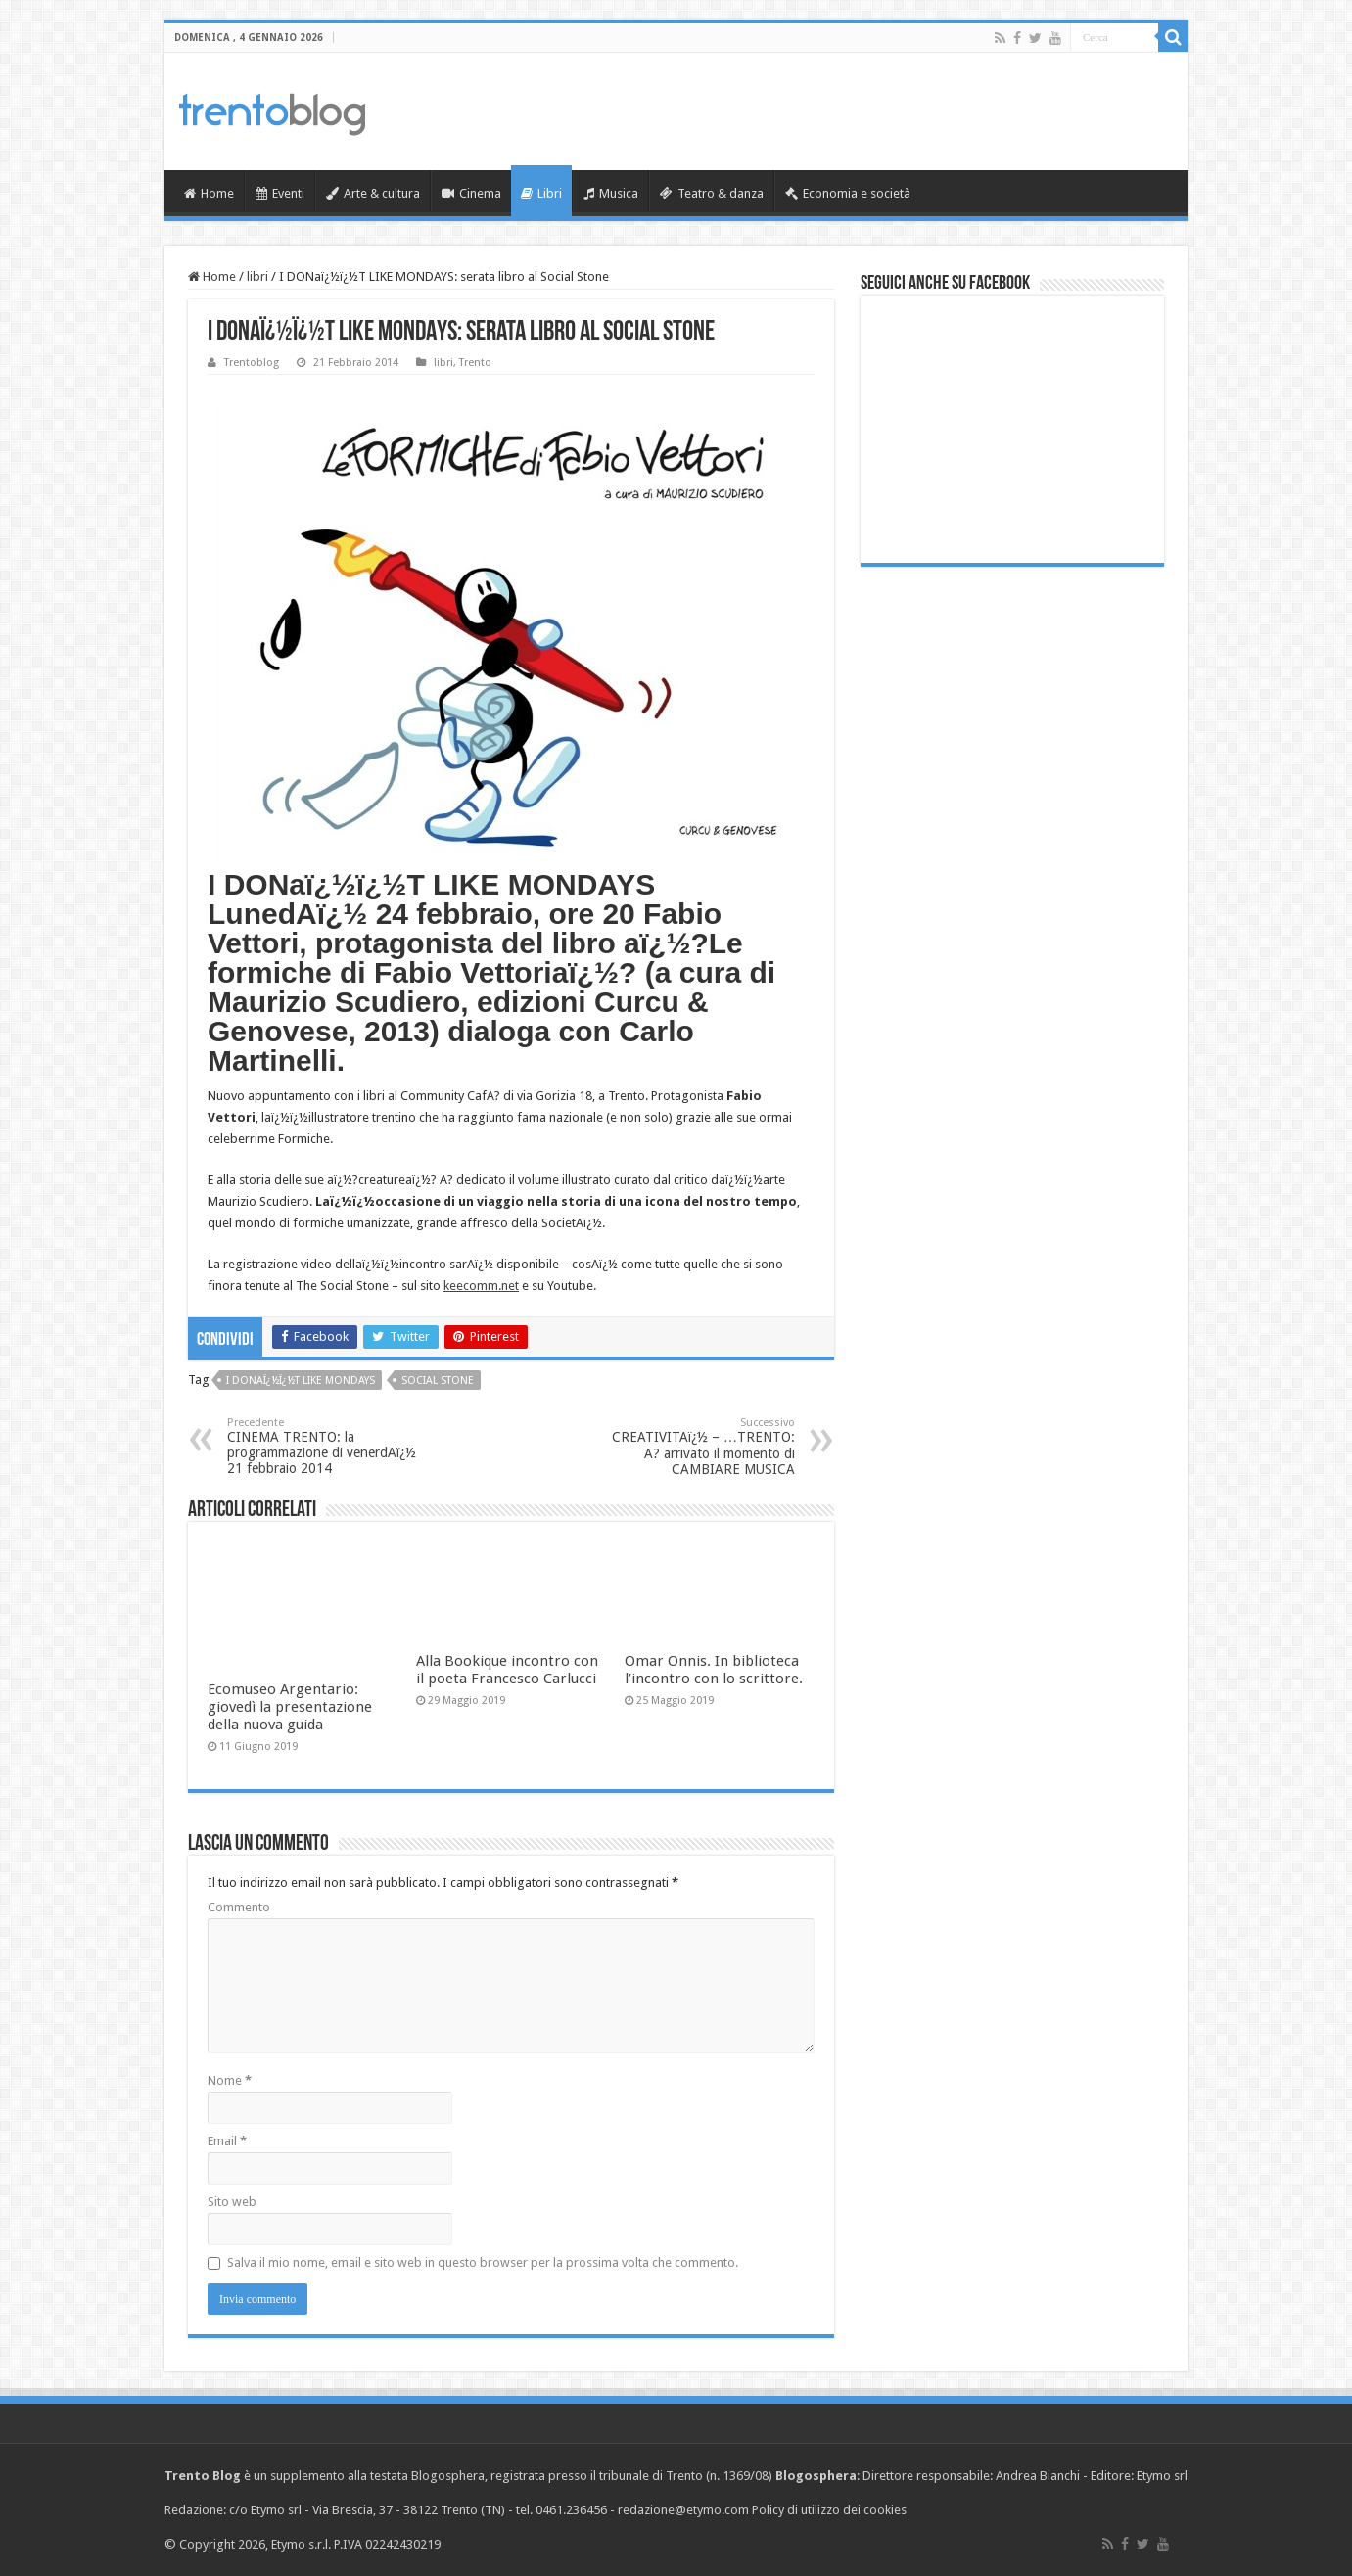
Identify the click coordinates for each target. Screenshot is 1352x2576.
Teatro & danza (712, 193)
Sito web (232, 2201)
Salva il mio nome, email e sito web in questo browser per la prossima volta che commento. (482, 2262)
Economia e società (847, 193)
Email (227, 2141)
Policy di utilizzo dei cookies (829, 2510)
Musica (610, 193)
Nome (230, 2080)
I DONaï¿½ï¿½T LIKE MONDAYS (300, 1380)
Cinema (471, 193)
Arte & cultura (373, 193)
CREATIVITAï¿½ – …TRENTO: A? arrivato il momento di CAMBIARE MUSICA (694, 1446)
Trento (475, 362)
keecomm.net (481, 1285)
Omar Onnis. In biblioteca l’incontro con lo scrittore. (714, 1669)
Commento (239, 1907)
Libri (541, 193)
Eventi (280, 193)
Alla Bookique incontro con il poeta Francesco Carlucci (507, 1669)
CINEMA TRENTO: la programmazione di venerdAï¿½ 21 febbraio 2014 (327, 1446)
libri (257, 276)
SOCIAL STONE (437, 1380)
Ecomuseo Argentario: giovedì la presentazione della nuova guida (290, 1706)
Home (209, 193)
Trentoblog (251, 362)
